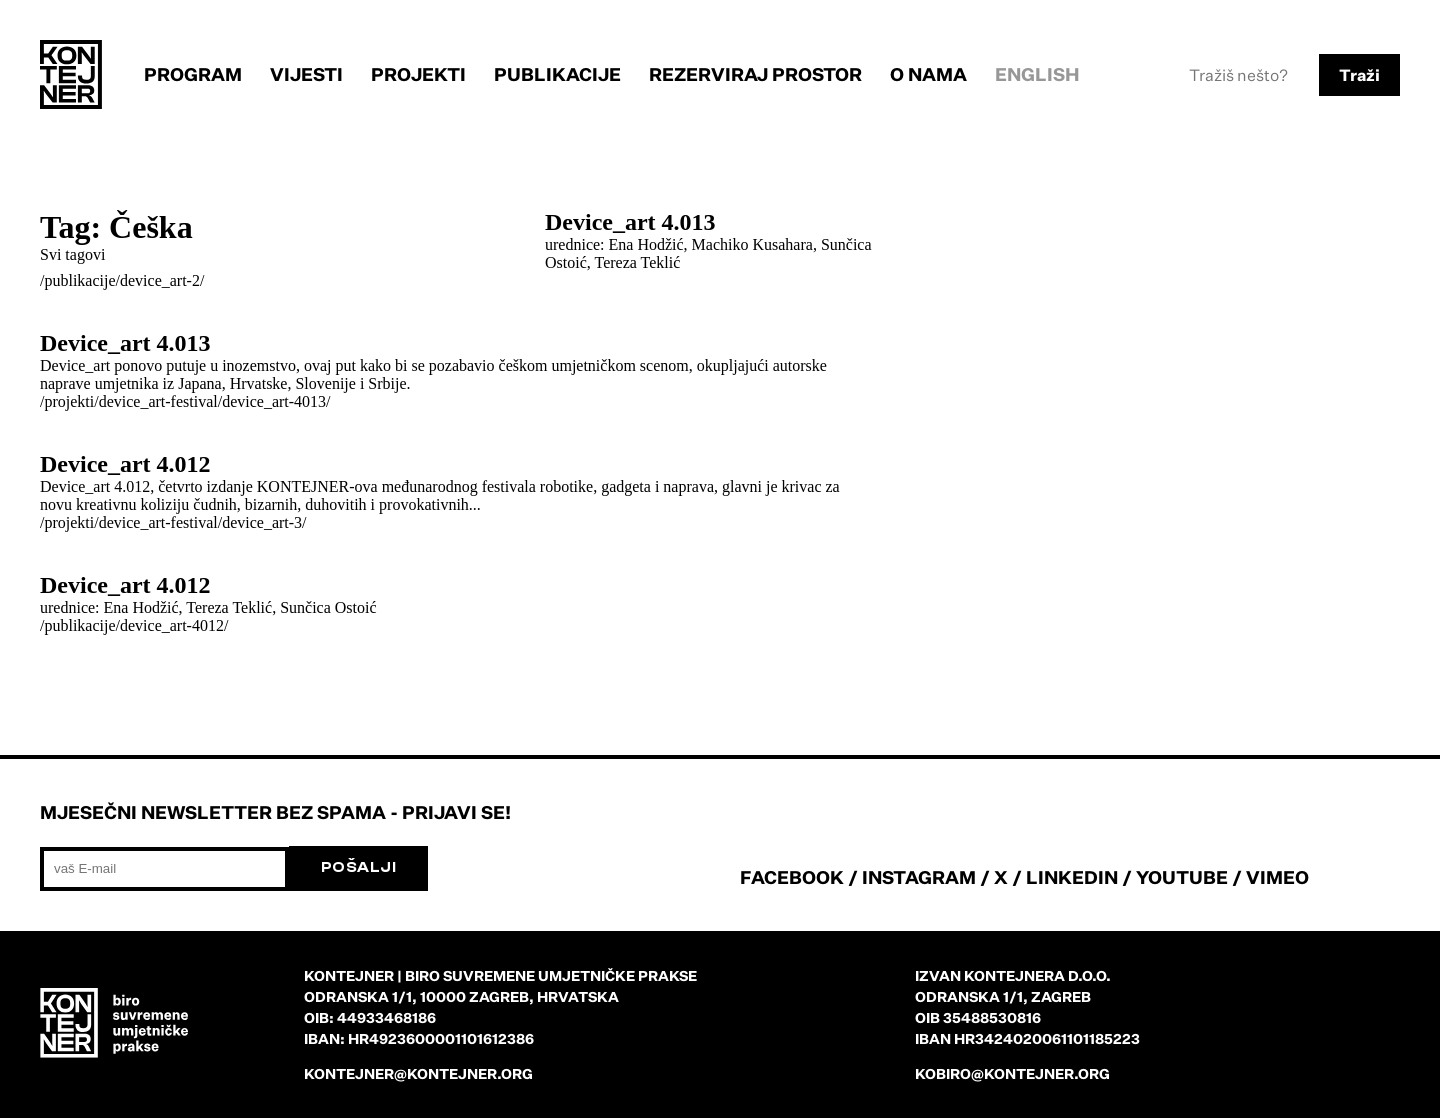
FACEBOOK (792, 877)
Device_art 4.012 (125, 464)
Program (193, 74)
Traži (1359, 75)
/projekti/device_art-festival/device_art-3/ (173, 522)
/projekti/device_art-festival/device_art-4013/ (185, 401)
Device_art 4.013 (630, 222)
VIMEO (1277, 877)
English (1037, 74)
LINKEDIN (1072, 877)
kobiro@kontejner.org (1012, 1073)
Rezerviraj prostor (755, 74)
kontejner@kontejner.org (418, 1073)
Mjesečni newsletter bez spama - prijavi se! (275, 812)
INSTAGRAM (919, 877)
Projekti (418, 74)
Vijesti (306, 74)
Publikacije (557, 74)
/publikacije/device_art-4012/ (134, 625)
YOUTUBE (1182, 877)
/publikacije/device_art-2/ (122, 280)
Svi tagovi (72, 254)
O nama (928, 74)
